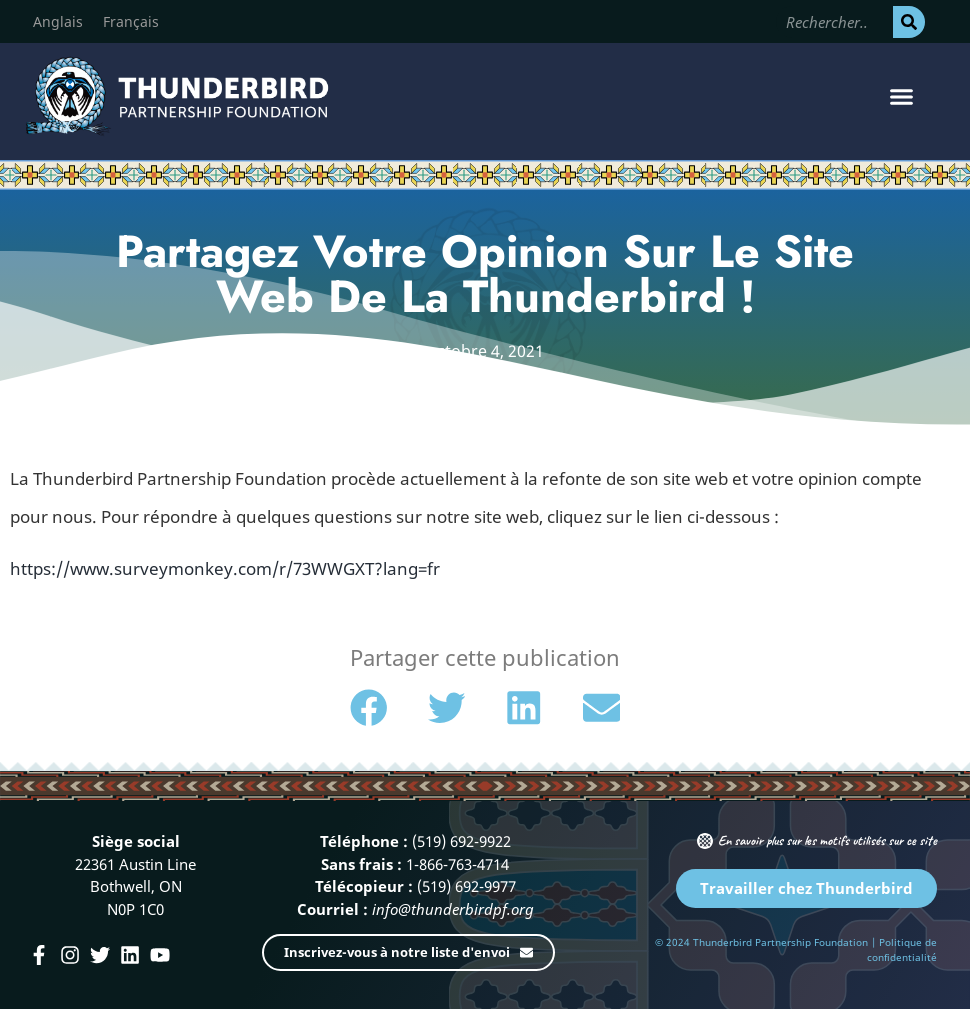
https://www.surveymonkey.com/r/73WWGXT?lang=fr (225, 568)
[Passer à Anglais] (58, 22)
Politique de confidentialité (902, 949)
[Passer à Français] (131, 22)
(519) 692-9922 (461, 841)
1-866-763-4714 (457, 864)
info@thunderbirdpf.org (453, 909)
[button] (902, 97)
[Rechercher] (909, 22)
